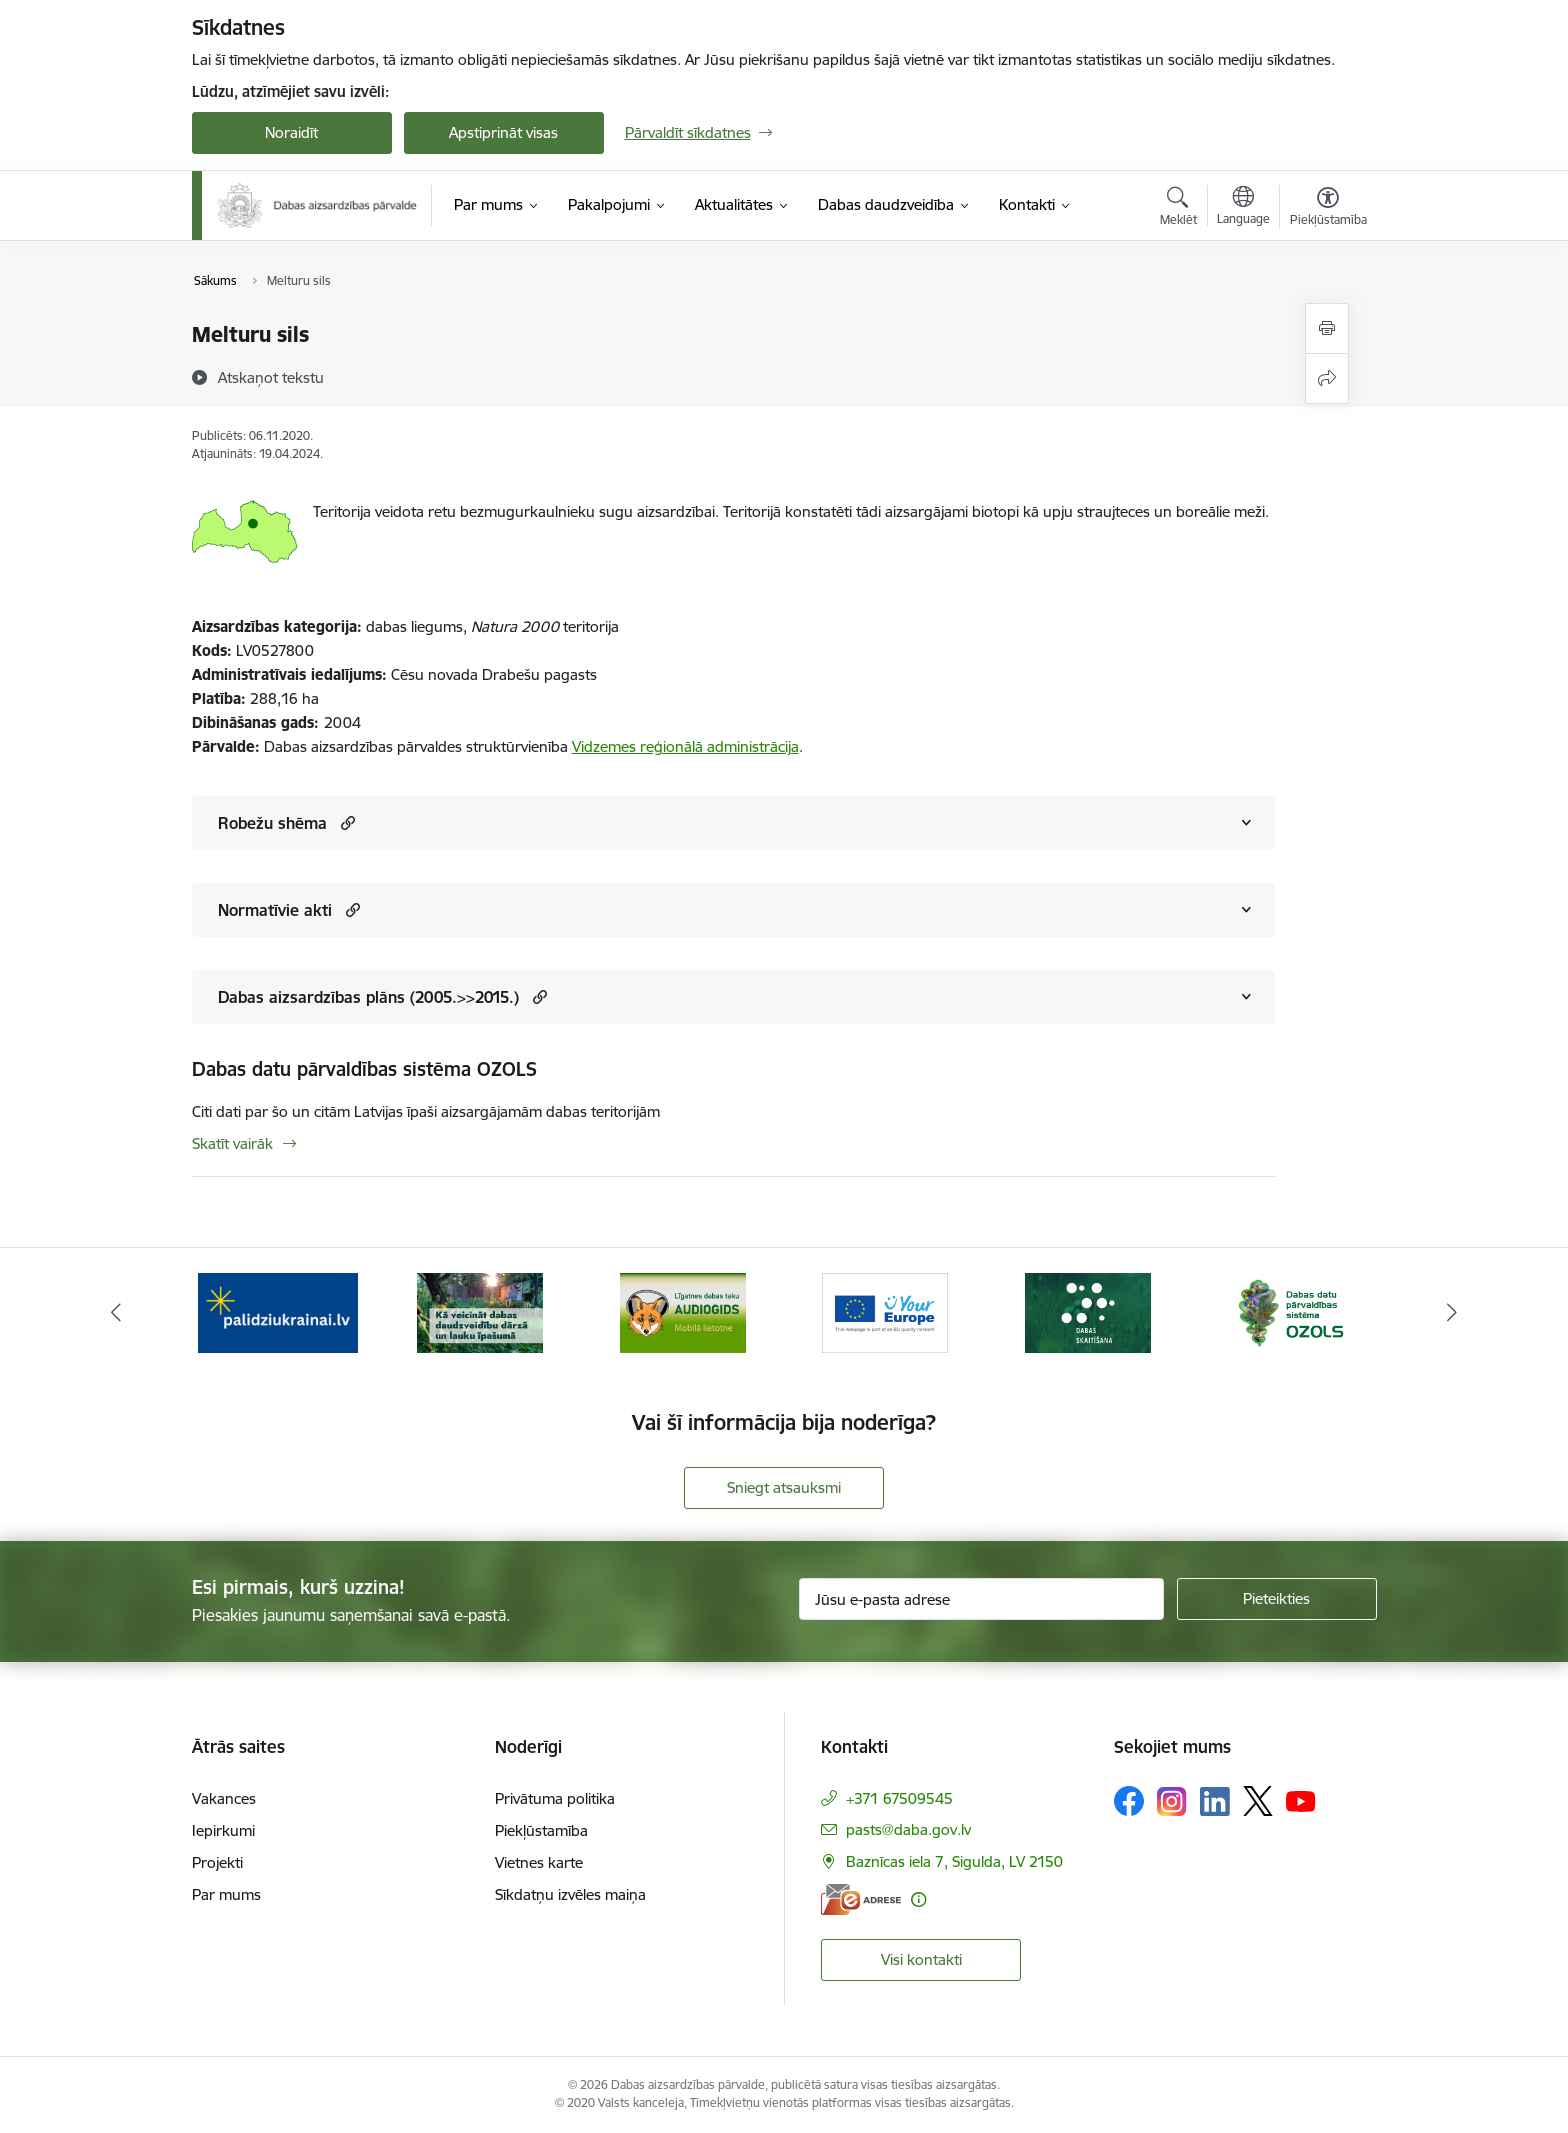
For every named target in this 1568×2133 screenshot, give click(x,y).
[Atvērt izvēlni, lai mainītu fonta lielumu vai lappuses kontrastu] (1328, 209)
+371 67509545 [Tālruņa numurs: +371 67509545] (899, 1798)
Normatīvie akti (275, 910)
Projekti (217, 1862)
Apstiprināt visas (503, 132)
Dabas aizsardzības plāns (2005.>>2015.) (368, 997)
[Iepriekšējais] (116, 1313)
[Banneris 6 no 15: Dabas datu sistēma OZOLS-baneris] (1290, 1311)
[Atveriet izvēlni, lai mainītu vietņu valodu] (1243, 208)
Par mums (226, 1894)
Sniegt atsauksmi (784, 1487)
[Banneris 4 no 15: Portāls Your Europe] (885, 1311)
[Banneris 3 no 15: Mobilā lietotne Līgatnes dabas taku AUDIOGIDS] (683, 1311)
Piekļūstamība (541, 1830)
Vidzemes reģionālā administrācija (685, 746)
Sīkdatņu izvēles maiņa (570, 1894)
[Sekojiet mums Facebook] (1129, 1801)
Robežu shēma (272, 823)
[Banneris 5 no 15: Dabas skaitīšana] (1088, 1311)
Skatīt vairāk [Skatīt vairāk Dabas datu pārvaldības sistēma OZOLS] (232, 1143)
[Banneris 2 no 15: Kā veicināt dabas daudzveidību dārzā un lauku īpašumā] (480, 1311)
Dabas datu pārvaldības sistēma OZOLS (364, 1069)
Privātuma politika (555, 1798)
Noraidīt (291, 132)
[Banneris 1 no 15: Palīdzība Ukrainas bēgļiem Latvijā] (278, 1311)
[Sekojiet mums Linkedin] (1215, 1802)
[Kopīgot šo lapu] (1327, 378)
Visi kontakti (921, 1959)
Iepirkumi (223, 1830)
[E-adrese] (861, 1899)
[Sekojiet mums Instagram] (1172, 1801)
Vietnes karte (539, 1862)
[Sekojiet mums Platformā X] (1258, 1801)
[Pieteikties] (1277, 1599)
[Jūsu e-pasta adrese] (981, 1599)
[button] (345, 822)
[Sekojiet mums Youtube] (1301, 1800)
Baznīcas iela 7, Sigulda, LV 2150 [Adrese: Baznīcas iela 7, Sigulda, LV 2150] (954, 1861)
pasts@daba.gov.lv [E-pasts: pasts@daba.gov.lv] (908, 1829)
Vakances (224, 1798)
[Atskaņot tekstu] (271, 377)
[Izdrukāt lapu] (1327, 328)
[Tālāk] (1453, 1313)
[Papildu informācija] (918, 1899)
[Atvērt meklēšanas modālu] (1178, 209)
